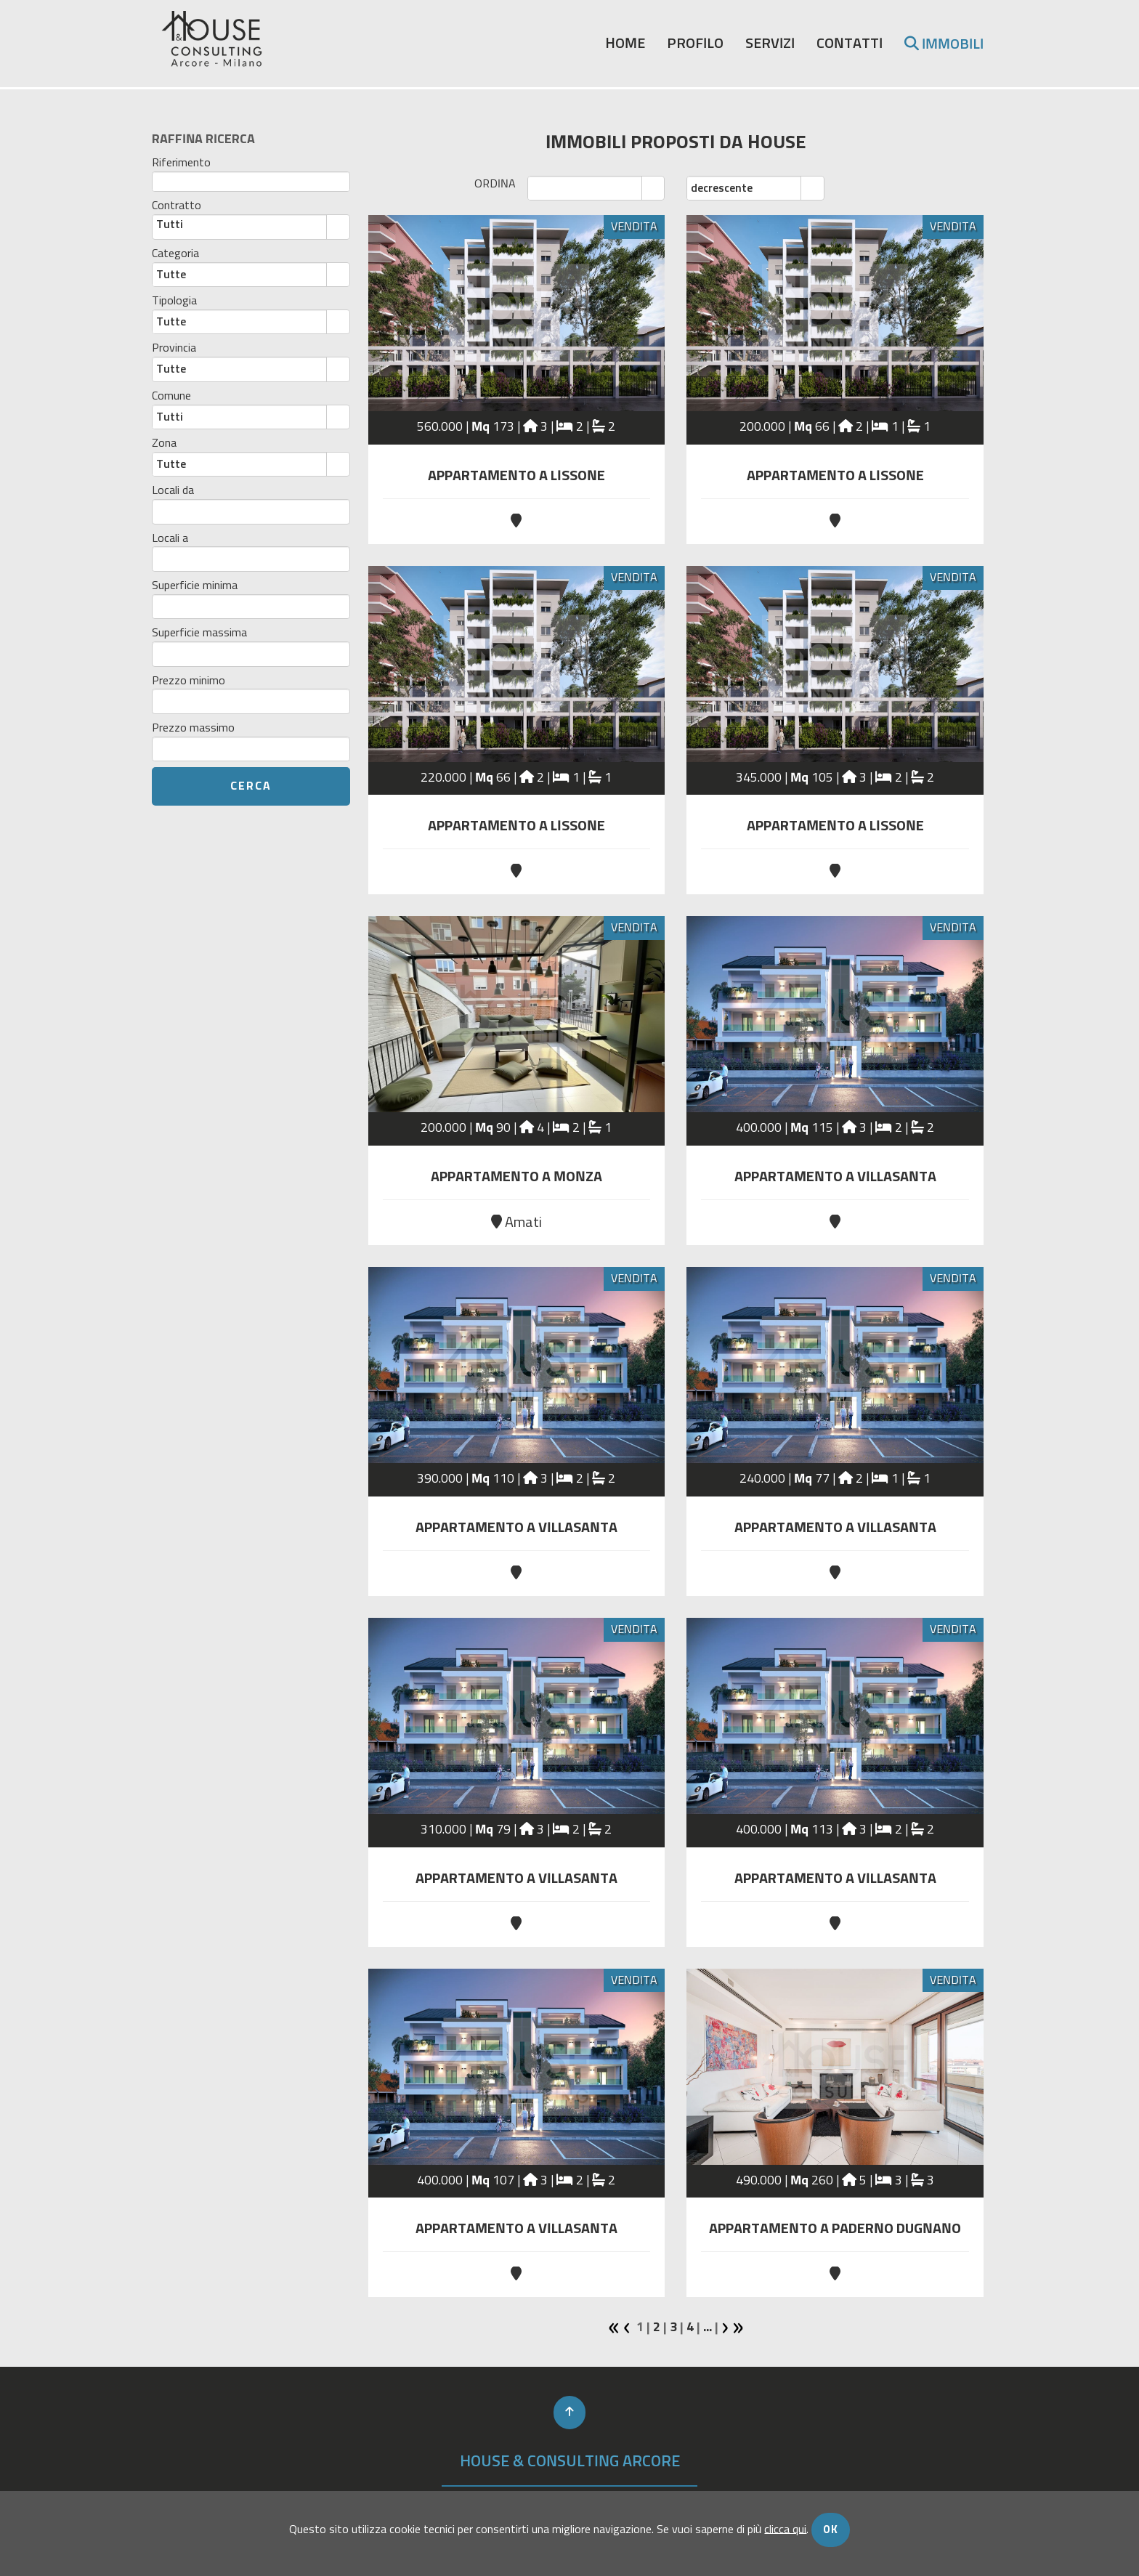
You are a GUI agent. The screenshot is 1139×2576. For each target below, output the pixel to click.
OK (830, 2529)
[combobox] (585, 188)
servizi (770, 43)
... (707, 2327)
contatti (849, 43)
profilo (695, 43)
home (625, 43)
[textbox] (251, 181)
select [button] (653, 189)
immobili (944, 44)
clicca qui (785, 2529)
